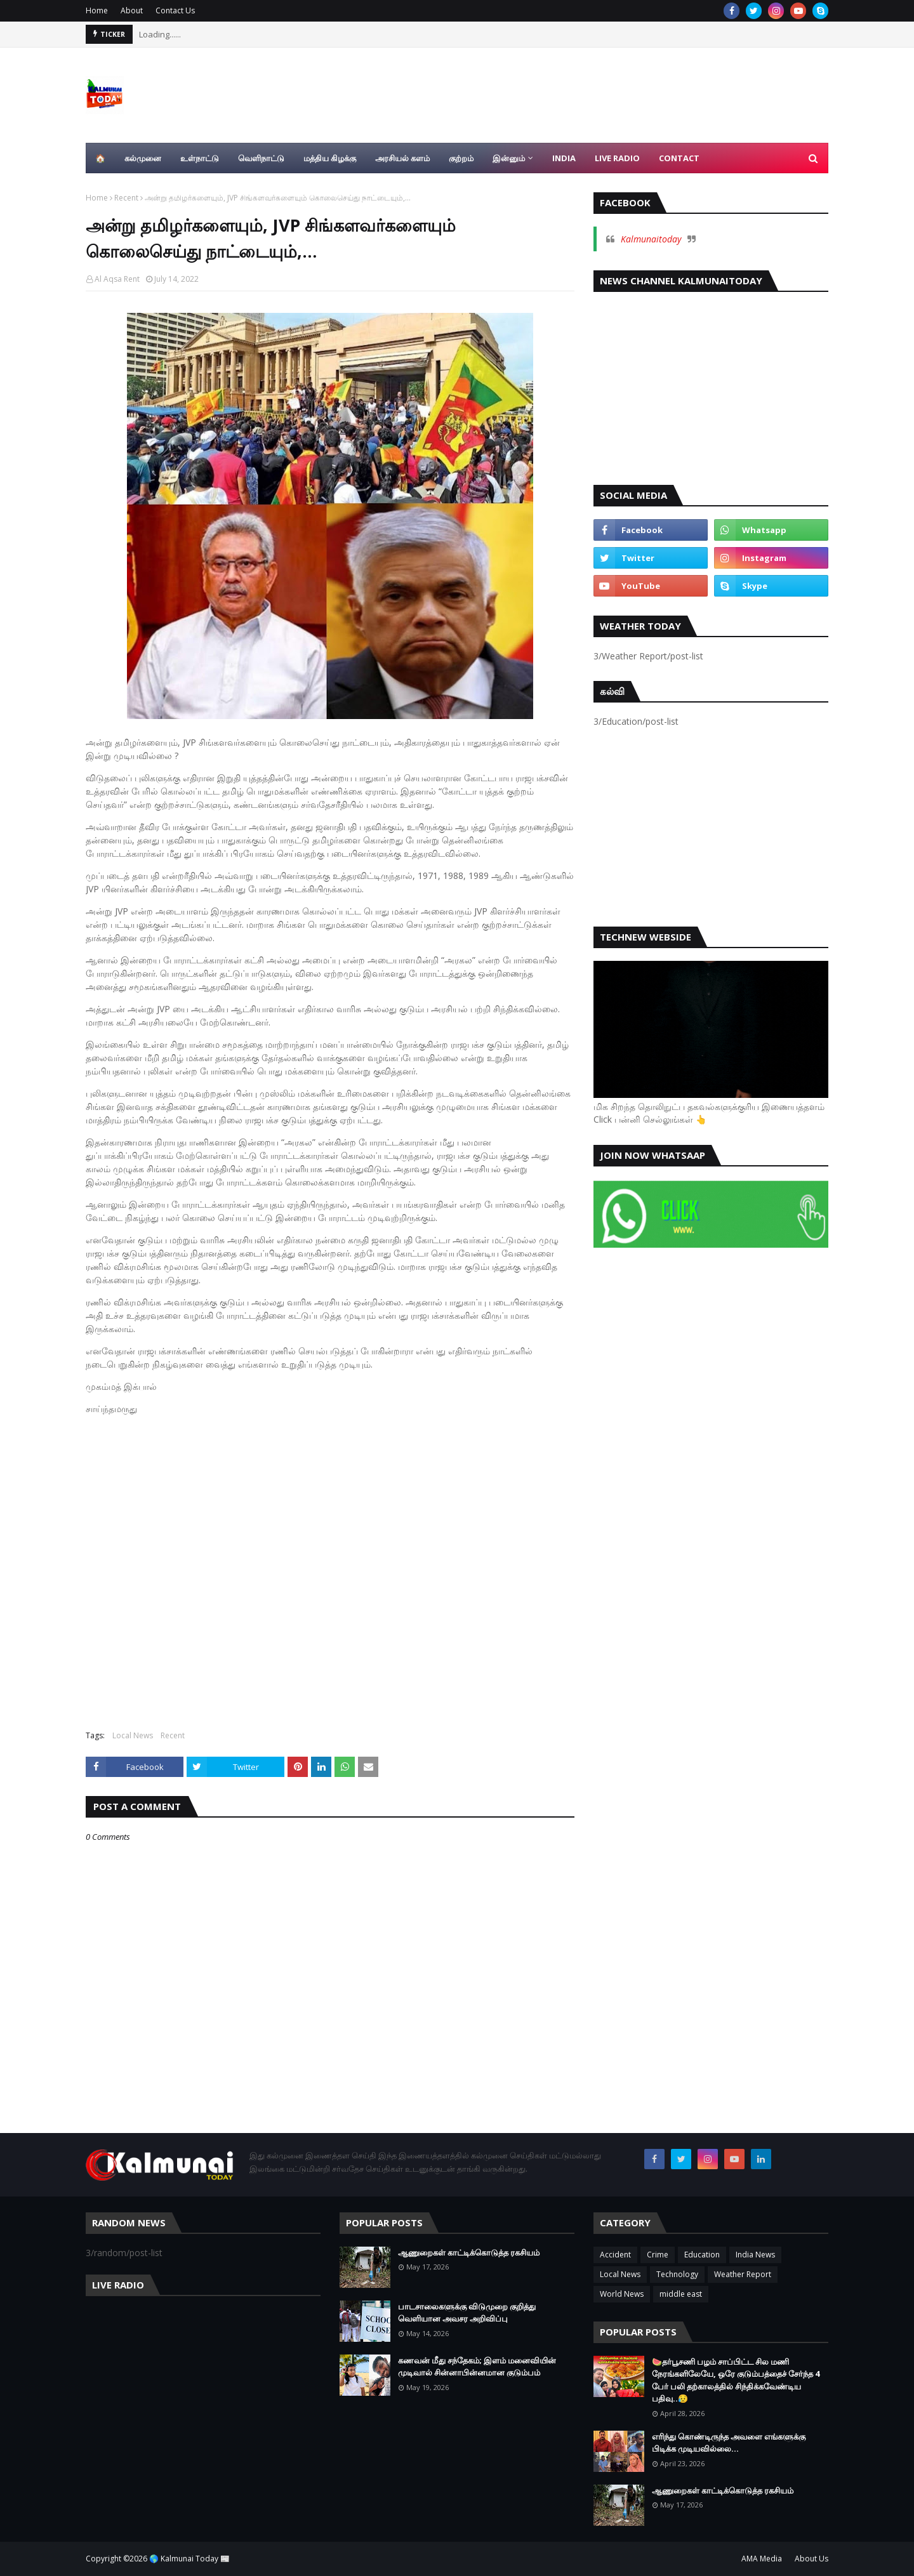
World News (622, 2294)
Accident (615, 2254)
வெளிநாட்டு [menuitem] (261, 158)
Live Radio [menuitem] (617, 158)
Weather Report (742, 2274)
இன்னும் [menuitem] (509, 158)
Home (97, 10)
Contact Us (175, 10)
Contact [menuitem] (679, 158)
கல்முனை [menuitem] (142, 158)
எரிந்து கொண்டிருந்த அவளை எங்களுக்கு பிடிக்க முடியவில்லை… (728, 2443)
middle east (680, 2294)
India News (755, 2254)
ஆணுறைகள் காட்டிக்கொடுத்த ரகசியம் (469, 2252)
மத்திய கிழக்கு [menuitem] (329, 158)
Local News (132, 1735)
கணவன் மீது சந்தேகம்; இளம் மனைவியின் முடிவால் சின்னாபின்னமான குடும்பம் (477, 2367)
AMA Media (761, 2558)
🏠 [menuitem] (100, 158)
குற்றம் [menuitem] (461, 158)
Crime (657, 2254)
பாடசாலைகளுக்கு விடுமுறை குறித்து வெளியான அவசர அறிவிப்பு (467, 2313)
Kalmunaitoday (651, 239)
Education (702, 2254)
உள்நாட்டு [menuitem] (199, 158)
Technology (677, 2274)
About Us (811, 2558)
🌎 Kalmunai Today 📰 (189, 2558)
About (132, 10)
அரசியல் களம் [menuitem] (402, 158)
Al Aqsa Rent (117, 279)
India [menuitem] (564, 158)
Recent (126, 197)
